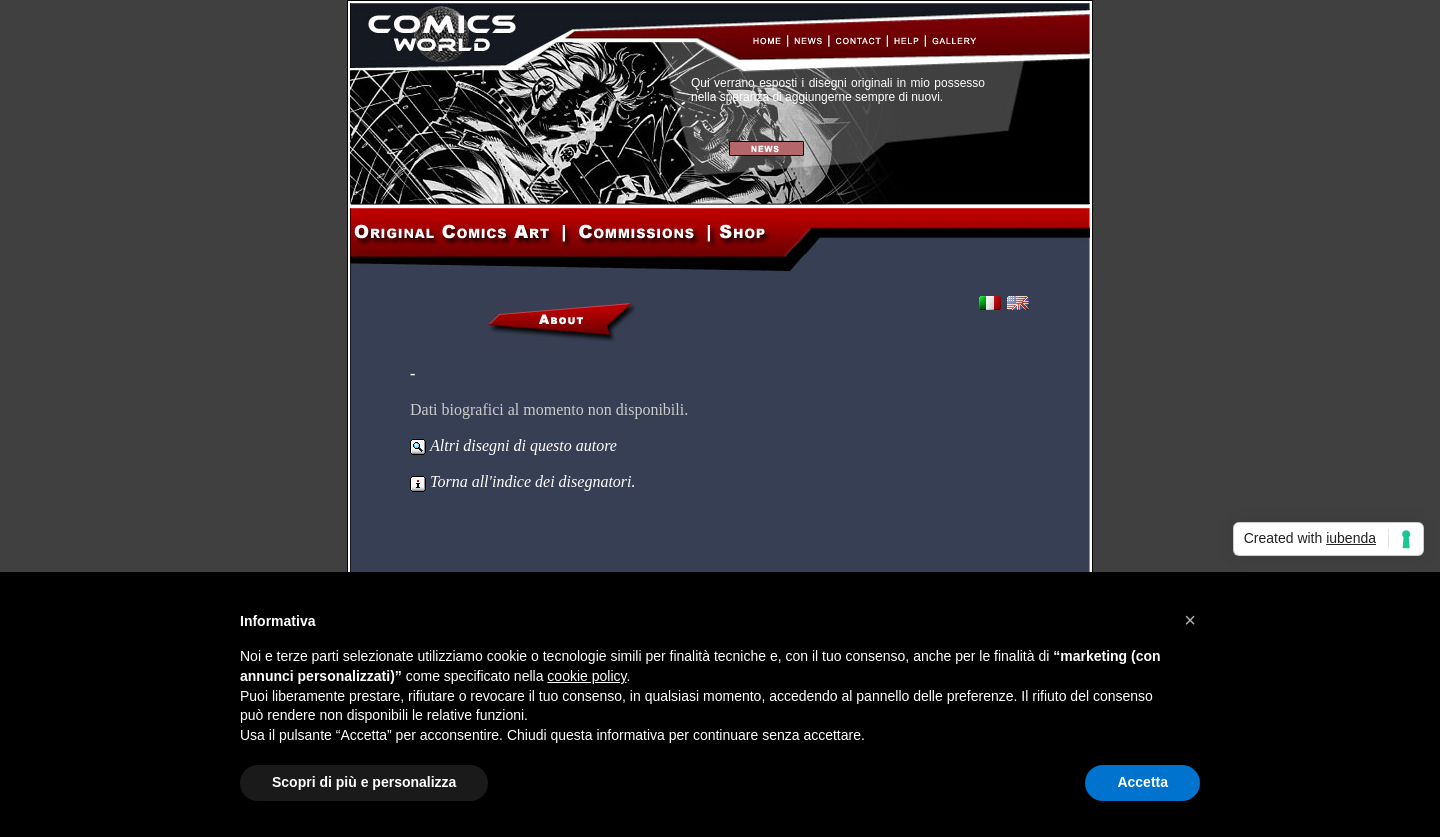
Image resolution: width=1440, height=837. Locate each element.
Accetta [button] (1142, 782)
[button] (1190, 620)
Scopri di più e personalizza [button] (364, 782)
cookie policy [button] (586, 676)
